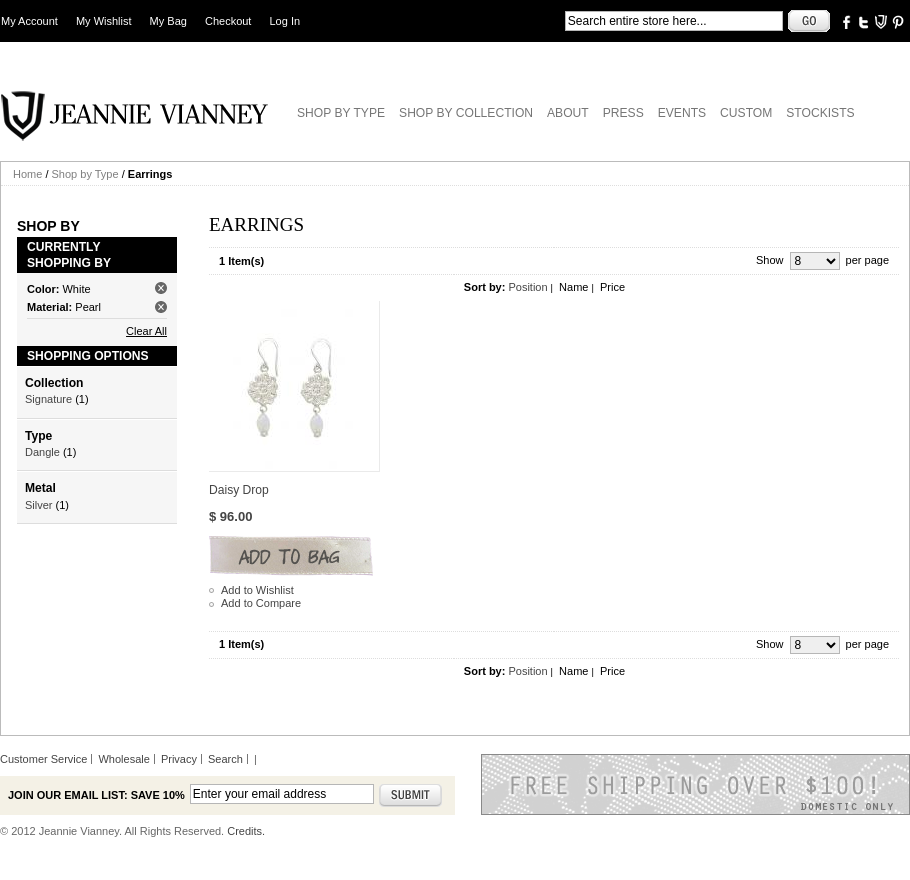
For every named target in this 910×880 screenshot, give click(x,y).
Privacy (179, 759)
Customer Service (43, 759)
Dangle (42, 452)
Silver (39, 505)
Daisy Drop (239, 490)
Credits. (246, 831)
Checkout (228, 21)
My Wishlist (104, 21)
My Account (29, 21)
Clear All (146, 331)
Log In (285, 21)
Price (612, 287)
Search (225, 759)
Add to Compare (261, 603)
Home (27, 174)
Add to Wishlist (257, 590)
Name (573, 287)
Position (527, 287)
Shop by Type (85, 174)
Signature (48, 399)
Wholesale (123, 759)
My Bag (168, 21)
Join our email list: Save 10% (96, 795)
